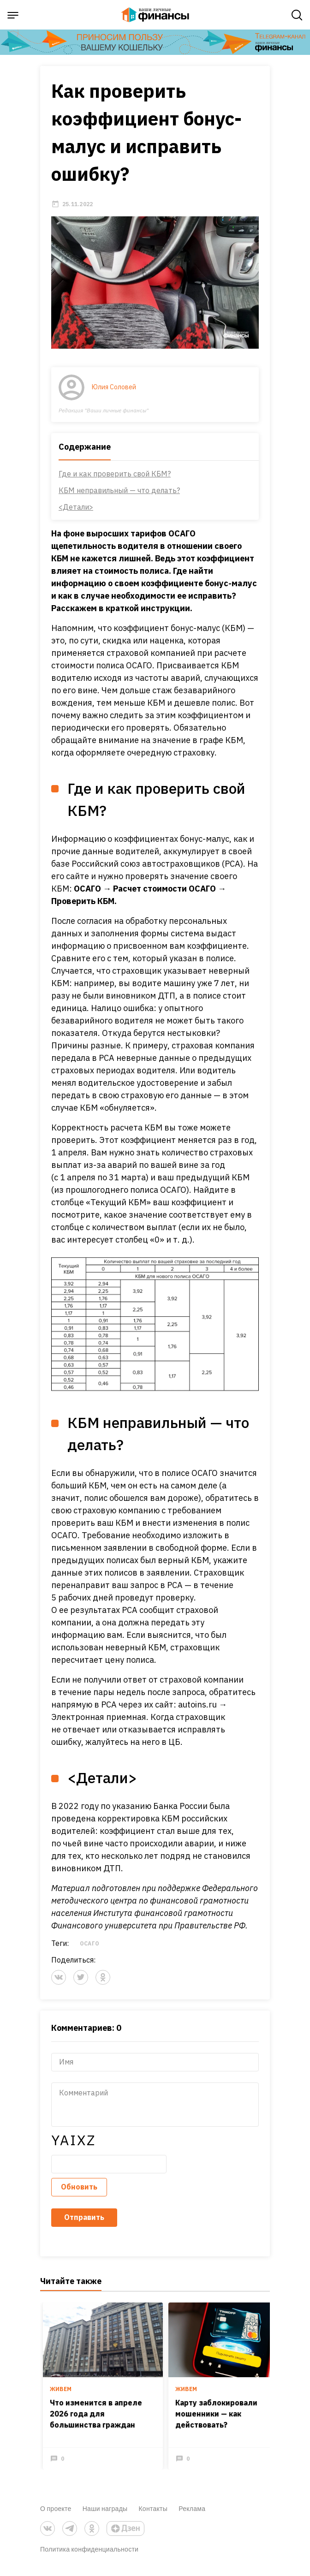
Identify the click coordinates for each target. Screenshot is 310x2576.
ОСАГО (89, 1950)
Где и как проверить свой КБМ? (115, 480)
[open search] (297, 15)
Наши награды (105, 2515)
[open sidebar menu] (13, 15)
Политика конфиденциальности (89, 2556)
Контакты (152, 2515)
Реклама (192, 2515)
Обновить (79, 2194)
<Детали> (76, 513)
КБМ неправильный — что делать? (119, 497)
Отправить (84, 2224)
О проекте (56, 2515)
